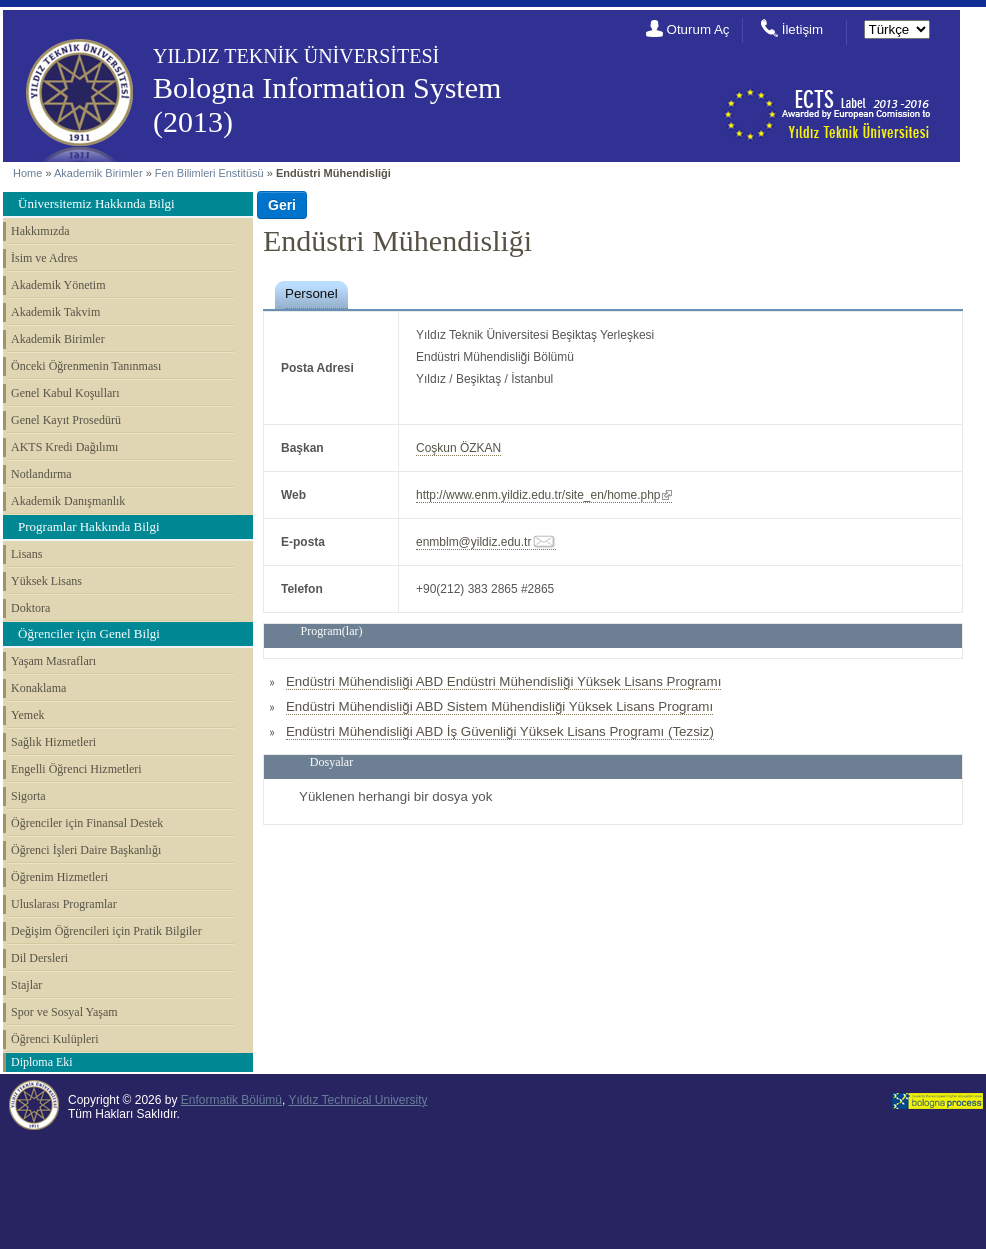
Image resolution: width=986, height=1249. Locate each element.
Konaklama (38, 688)
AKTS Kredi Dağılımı (64, 447)
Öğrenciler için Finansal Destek (87, 823)
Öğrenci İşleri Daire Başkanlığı (86, 850)
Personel (311, 293)
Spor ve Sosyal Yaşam (64, 1012)
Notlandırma (41, 474)
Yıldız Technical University (357, 1100)
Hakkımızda (40, 231)
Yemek (27, 715)
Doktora (30, 608)
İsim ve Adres (44, 258)
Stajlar (26, 985)
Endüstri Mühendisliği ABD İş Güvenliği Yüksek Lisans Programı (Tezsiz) (500, 731)
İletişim (802, 29)
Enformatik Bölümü (231, 1100)
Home (27, 173)
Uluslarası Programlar (64, 904)
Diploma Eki (42, 1062)
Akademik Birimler (98, 173)
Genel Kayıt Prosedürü (66, 420)
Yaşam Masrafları (53, 661)
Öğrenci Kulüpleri (55, 1039)
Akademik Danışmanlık (68, 501)
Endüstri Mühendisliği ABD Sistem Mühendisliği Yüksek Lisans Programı (499, 706)
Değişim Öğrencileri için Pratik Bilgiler (106, 931)
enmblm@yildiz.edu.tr (473, 542)
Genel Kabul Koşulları (65, 393)
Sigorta (28, 796)
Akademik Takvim (55, 312)
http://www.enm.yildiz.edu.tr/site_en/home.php (538, 495)
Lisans (26, 554)
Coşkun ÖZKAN (458, 448)
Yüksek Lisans (46, 581)
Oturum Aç (698, 29)
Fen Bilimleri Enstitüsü (209, 173)
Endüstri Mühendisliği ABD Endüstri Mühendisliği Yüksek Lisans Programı (503, 681)
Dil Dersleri (39, 958)
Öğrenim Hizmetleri (59, 877)
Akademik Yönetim (58, 285)
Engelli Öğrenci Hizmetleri (76, 769)
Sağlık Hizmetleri (53, 742)
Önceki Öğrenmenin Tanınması (86, 366)
